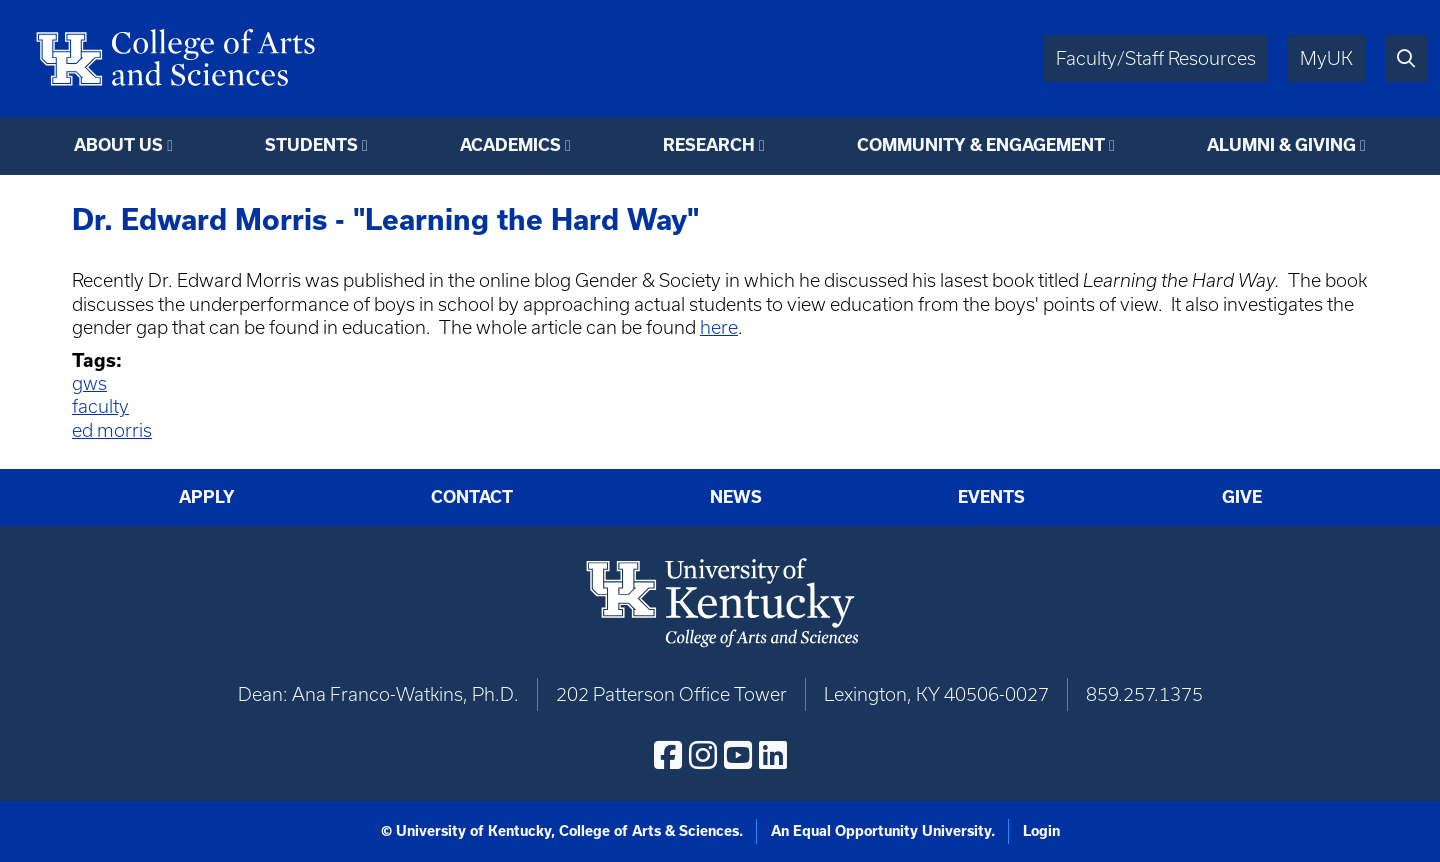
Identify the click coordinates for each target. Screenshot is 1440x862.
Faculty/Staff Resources (1156, 58)
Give (1242, 497)
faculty (100, 406)
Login (1041, 831)
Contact (472, 497)
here (719, 327)
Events (991, 497)
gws (89, 383)
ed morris (112, 430)
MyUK (1326, 58)
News (736, 497)
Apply (207, 497)
